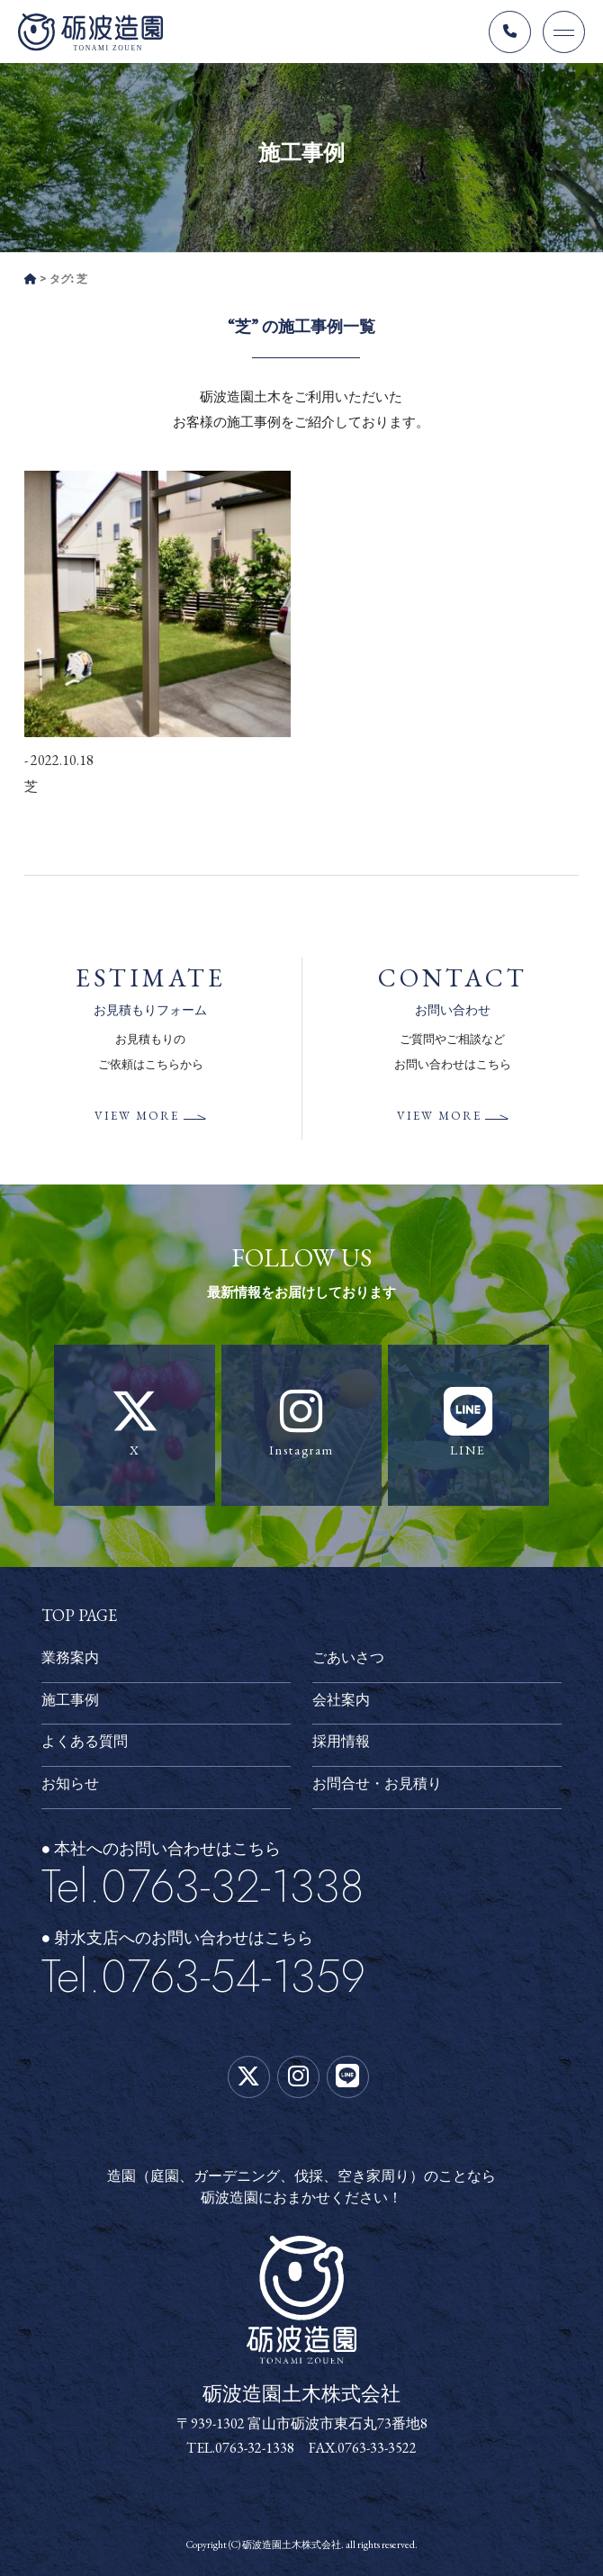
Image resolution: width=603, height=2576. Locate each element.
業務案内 (70, 1657)
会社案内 (341, 1699)
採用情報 (341, 1741)
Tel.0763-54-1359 (203, 1976)
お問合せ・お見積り (377, 1783)
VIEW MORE (136, 1115)
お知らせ (70, 1783)
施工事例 (70, 1699)
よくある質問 (84, 1741)
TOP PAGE (79, 1615)
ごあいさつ (348, 1657)
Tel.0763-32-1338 (202, 1886)
